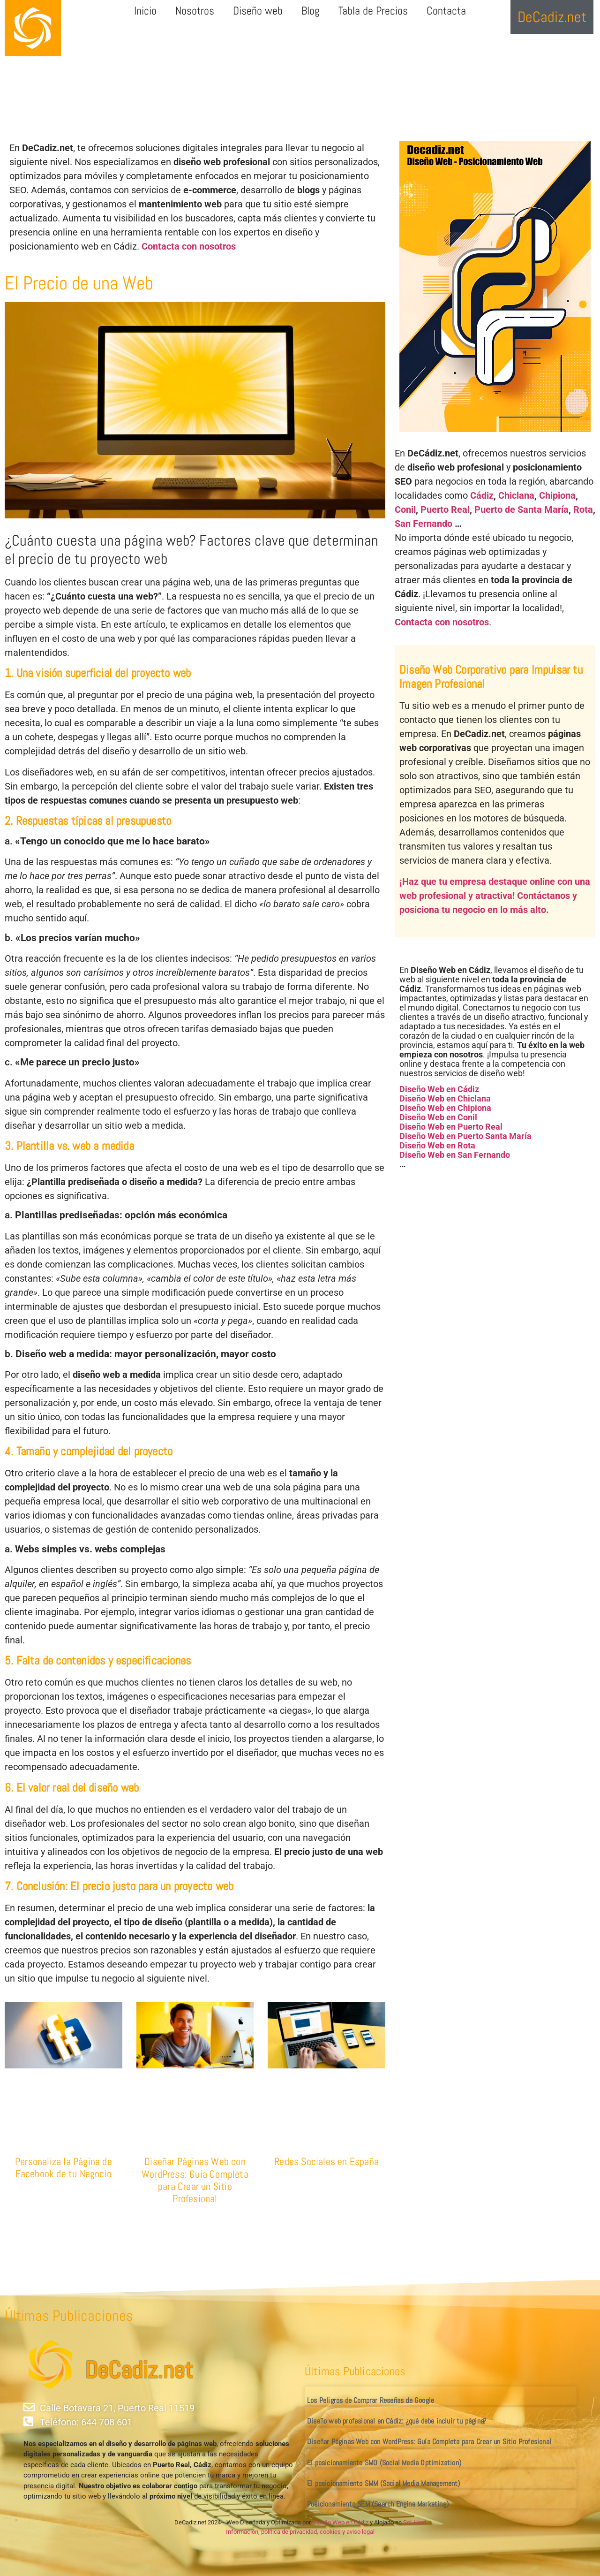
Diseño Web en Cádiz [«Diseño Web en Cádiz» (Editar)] (439, 1089)
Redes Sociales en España (326, 2161)
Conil (405, 509)
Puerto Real (445, 509)
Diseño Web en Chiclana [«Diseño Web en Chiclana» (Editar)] (445, 1098)
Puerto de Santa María (521, 509)
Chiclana (516, 495)
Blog (310, 10)
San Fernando (423, 523)
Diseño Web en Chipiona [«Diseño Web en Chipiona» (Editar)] (445, 1108)
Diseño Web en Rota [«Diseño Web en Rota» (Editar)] (437, 1145)
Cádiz (482, 495)
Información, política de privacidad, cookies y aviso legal (300, 2531)
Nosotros (194, 10)
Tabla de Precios (373, 10)
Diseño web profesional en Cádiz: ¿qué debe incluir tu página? (396, 2421)
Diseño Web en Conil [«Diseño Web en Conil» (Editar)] (438, 1117)
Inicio (145, 10)
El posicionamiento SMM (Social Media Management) (383, 2483)
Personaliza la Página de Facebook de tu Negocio (63, 2167)
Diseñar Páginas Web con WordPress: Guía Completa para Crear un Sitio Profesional (195, 2180)
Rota (583, 509)
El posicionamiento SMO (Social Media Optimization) (384, 2463)
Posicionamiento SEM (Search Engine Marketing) (378, 2504)
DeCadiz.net (139, 2370)
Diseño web (258, 10)
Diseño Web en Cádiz (340, 2522)
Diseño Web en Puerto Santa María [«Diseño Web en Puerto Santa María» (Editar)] (465, 1136)
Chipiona (557, 495)
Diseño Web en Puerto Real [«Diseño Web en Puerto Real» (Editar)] (450, 1127)
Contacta (446, 10)
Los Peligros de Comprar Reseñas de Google (370, 2400)
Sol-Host (414, 2522)
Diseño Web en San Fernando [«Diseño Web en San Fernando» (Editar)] (454, 1155)
